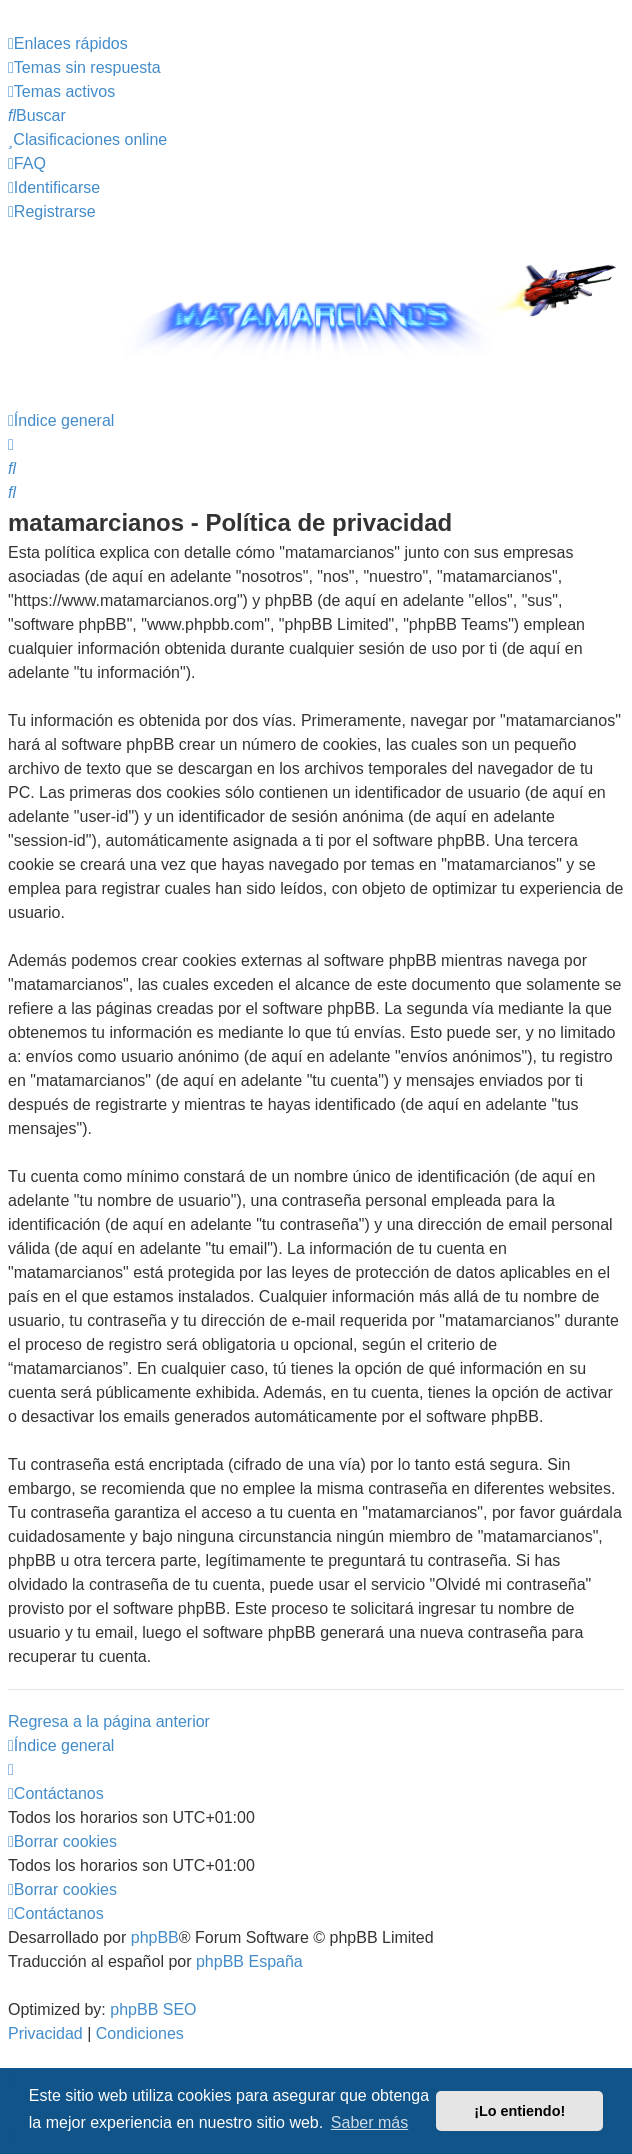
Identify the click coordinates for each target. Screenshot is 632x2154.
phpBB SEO (153, 2009)
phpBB (155, 1937)
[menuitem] (84, 68)
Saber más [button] (369, 2122)
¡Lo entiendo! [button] (519, 2111)
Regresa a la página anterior (109, 1721)
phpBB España (249, 1961)
